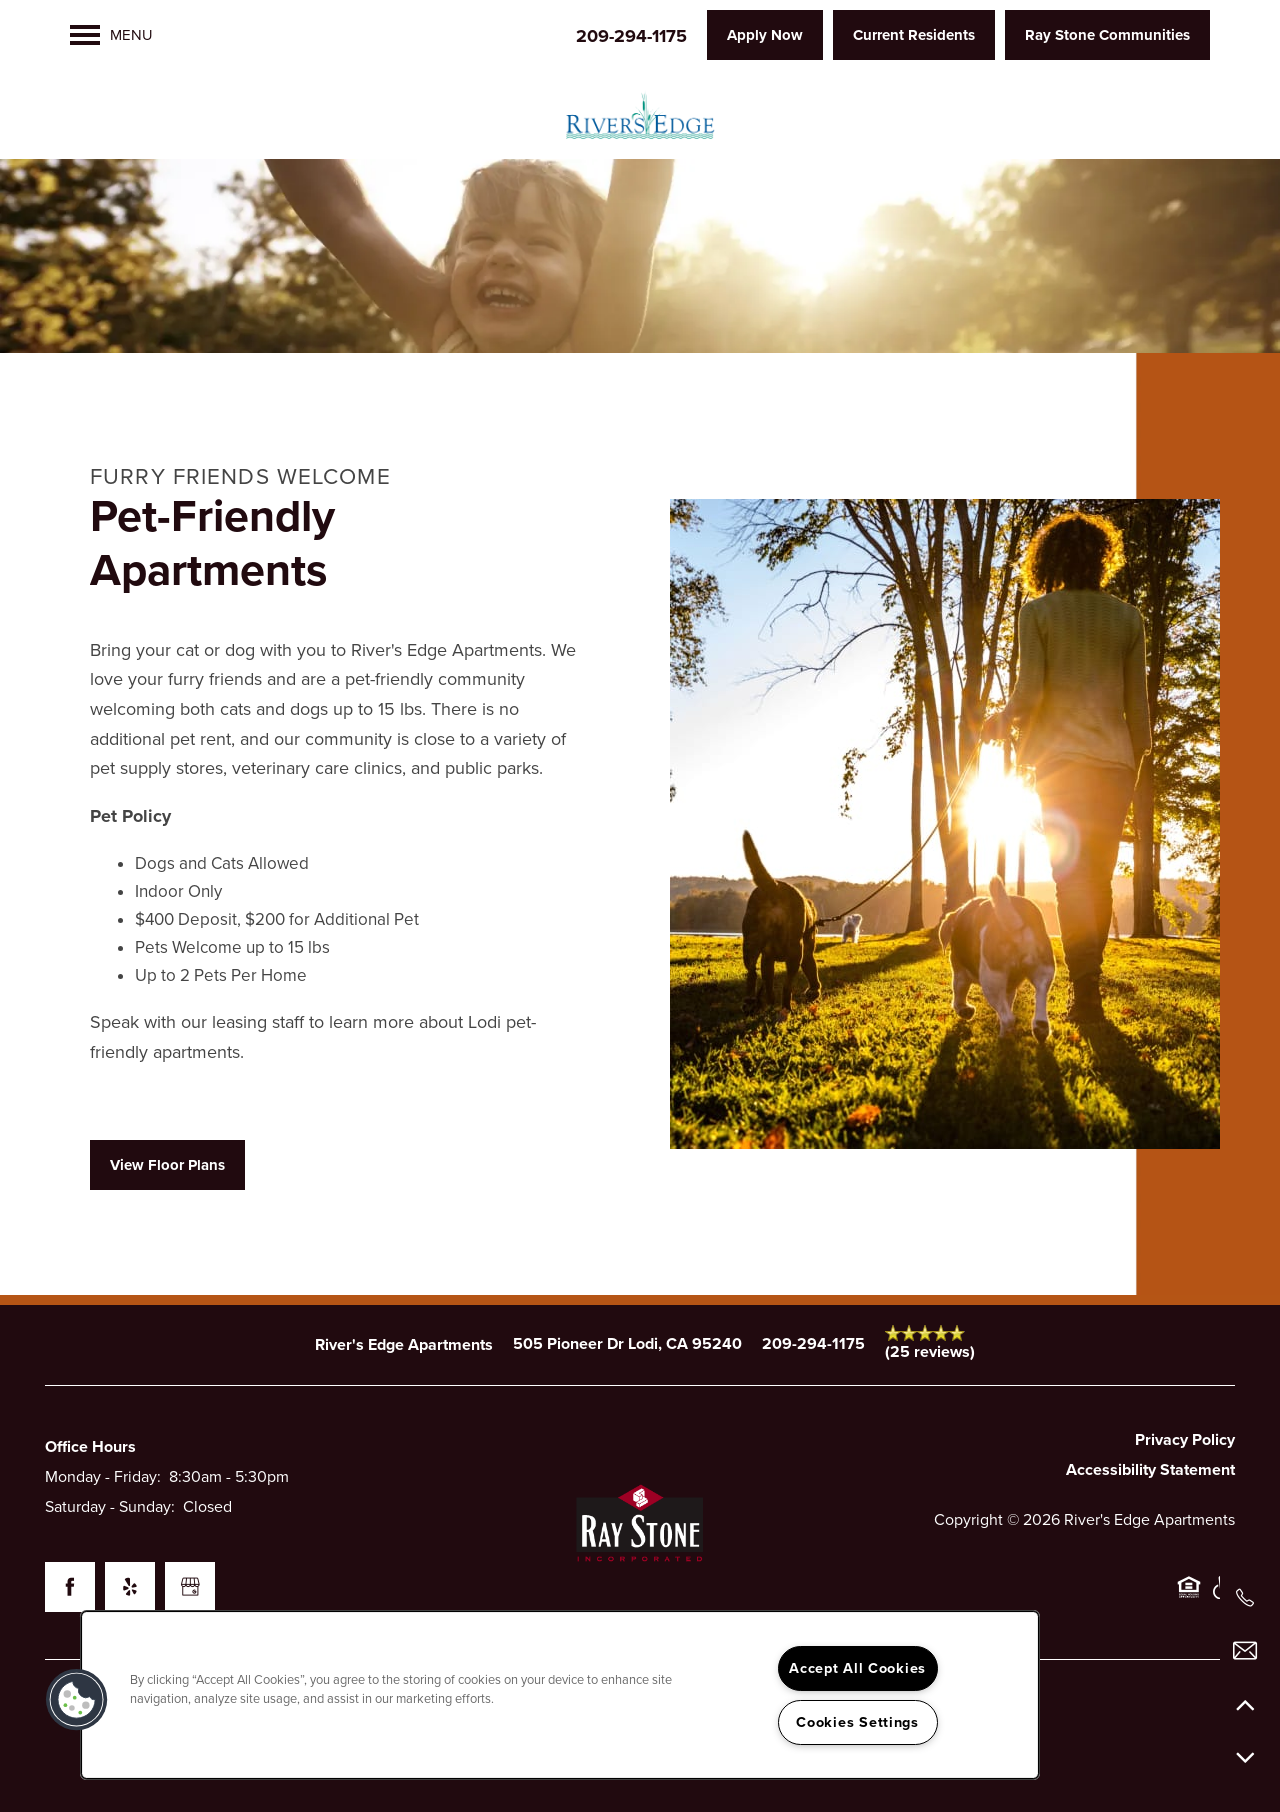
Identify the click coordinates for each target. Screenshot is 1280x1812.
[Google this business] (190, 1587)
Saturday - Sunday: (110, 1507)
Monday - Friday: (103, 1477)
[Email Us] (1245, 1651)
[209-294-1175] (1245, 1598)
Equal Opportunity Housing (1189, 1597)
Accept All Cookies (857, 1668)
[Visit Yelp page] (130, 1587)
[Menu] (111, 35)
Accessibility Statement (1150, 1470)
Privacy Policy (1185, 1440)
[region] (560, 1695)
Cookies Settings (857, 1722)
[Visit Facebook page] (70, 1587)
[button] (765, 35)
